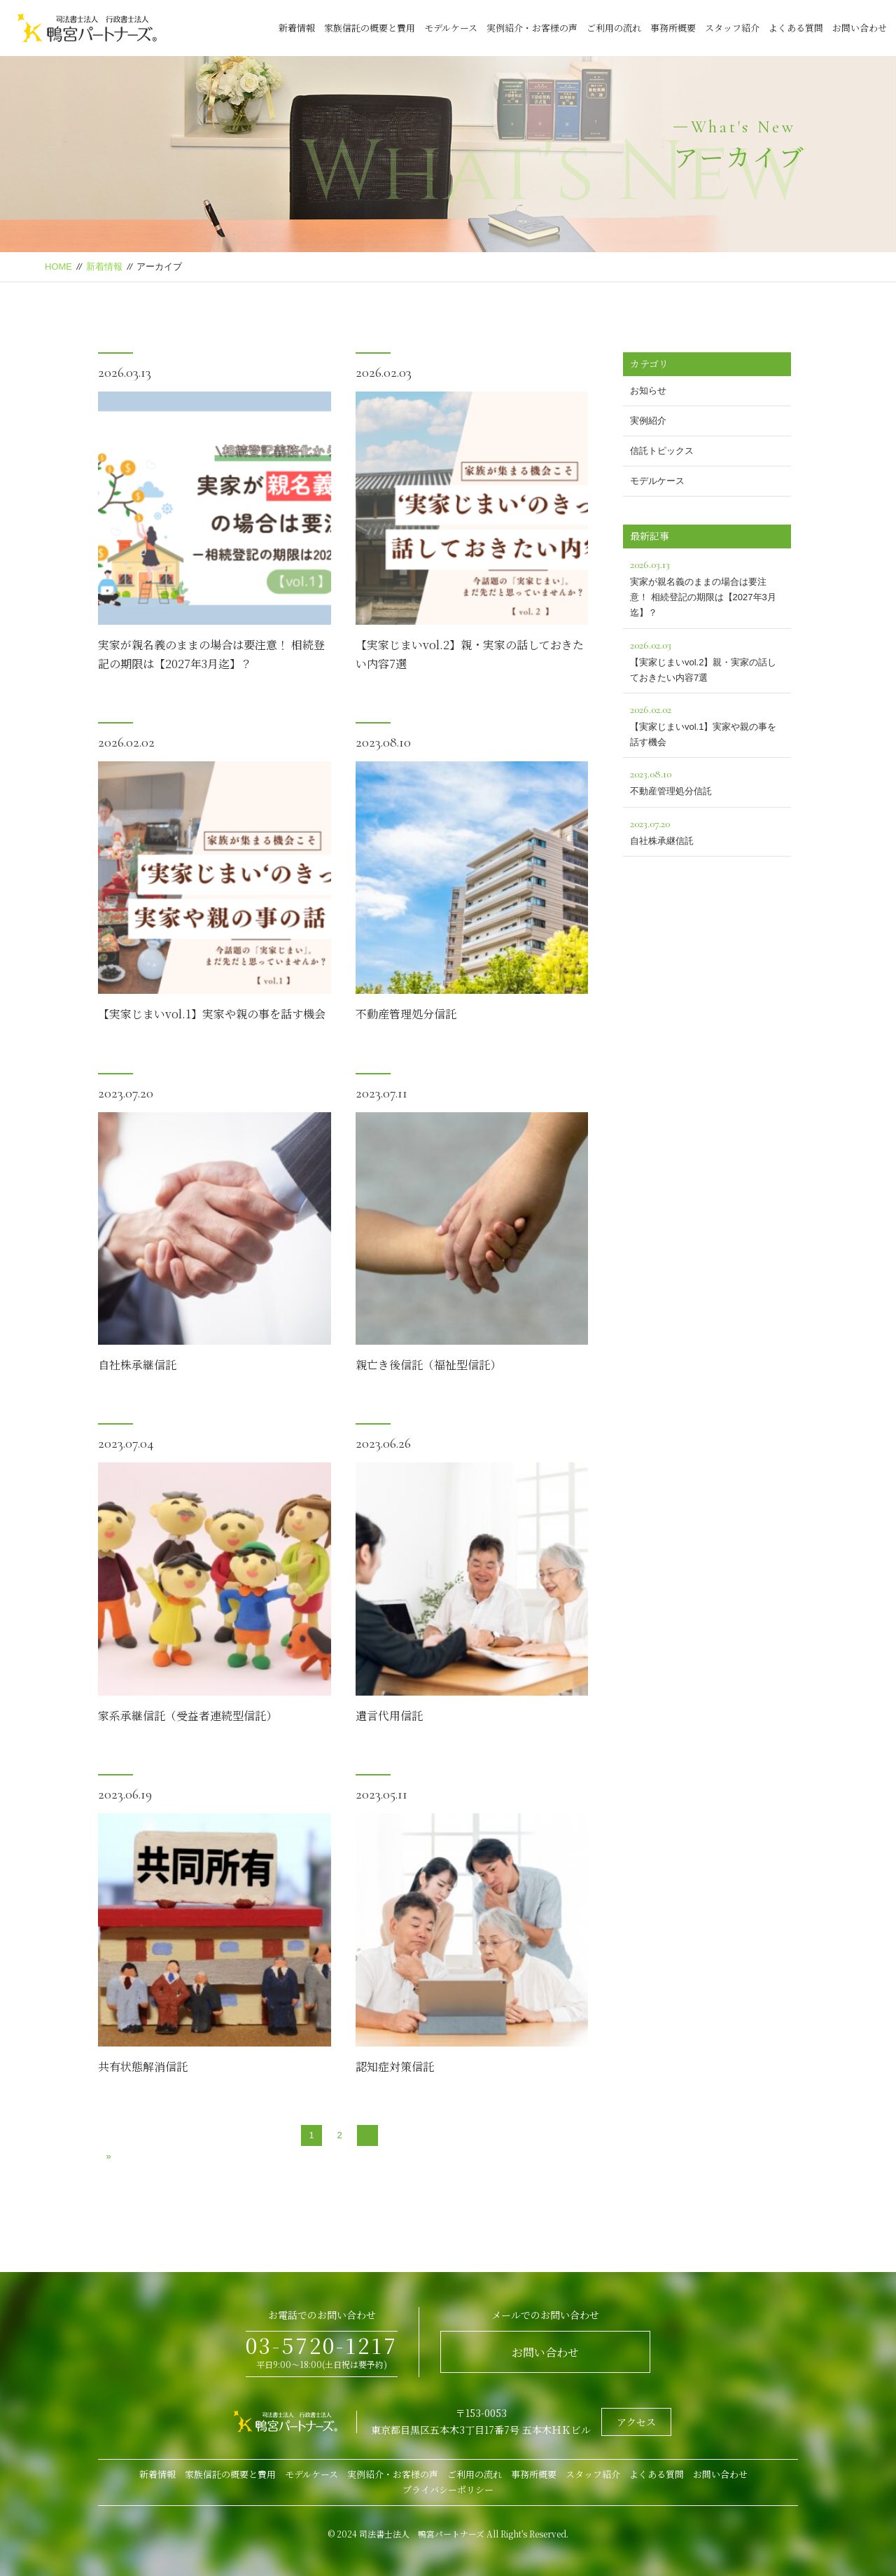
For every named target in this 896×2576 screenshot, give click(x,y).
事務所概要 (673, 27)
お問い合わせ (859, 27)
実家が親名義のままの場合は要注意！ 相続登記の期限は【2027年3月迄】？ (707, 586)
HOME (58, 266)
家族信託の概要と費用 (369, 27)
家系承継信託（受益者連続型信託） (187, 1716)
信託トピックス (662, 450)
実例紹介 (648, 420)
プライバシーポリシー (447, 2489)
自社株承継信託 (137, 1365)
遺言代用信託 (389, 1716)
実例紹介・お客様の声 (532, 27)
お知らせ (648, 390)
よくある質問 (796, 27)
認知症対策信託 (395, 2066)
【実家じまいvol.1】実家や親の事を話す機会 (212, 1014)
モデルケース (450, 27)
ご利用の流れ (614, 27)
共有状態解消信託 (143, 2066)
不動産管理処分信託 (406, 1014)
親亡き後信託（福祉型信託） (428, 1365)
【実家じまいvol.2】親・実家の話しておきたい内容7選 (707, 659)
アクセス (636, 2422)
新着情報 (297, 27)
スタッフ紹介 (732, 27)
